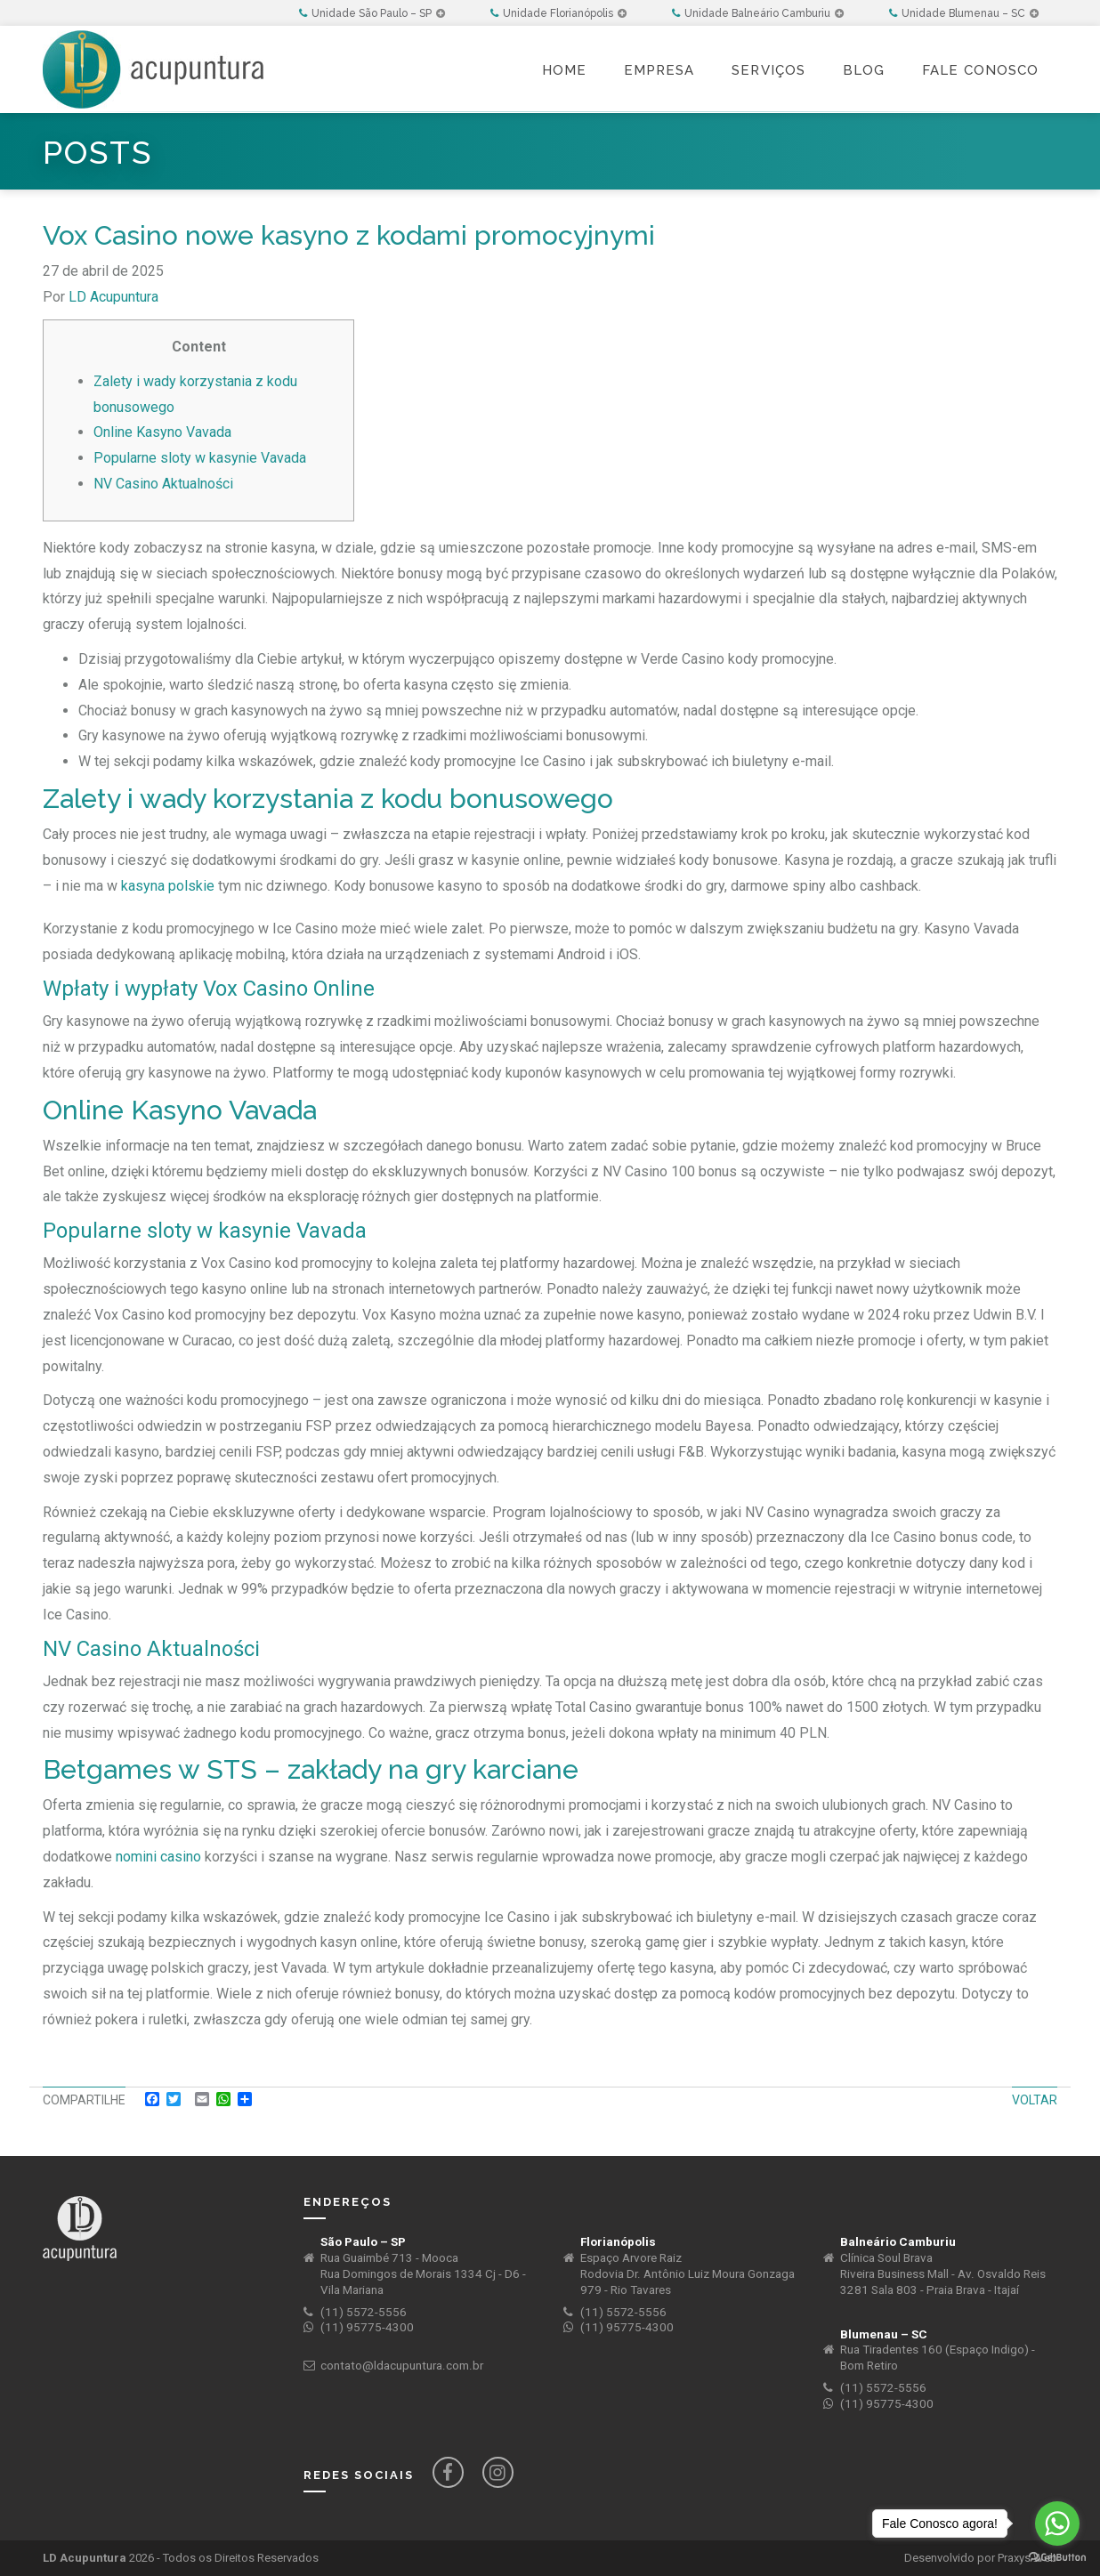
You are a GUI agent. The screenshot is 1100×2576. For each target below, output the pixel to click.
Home (564, 70)
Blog (864, 70)
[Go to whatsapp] (1057, 2523)
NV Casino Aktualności (163, 483)
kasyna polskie (167, 885)
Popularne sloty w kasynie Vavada (199, 457)
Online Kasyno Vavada (162, 432)
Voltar (1034, 2100)
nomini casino (158, 1856)
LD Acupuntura (113, 296)
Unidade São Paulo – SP (372, 13)
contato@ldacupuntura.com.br (401, 2365)
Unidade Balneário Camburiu (758, 13)
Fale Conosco (980, 70)
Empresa (659, 70)
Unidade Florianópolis (558, 13)
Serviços (768, 70)
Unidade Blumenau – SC (964, 13)
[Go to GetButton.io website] (1057, 2558)
